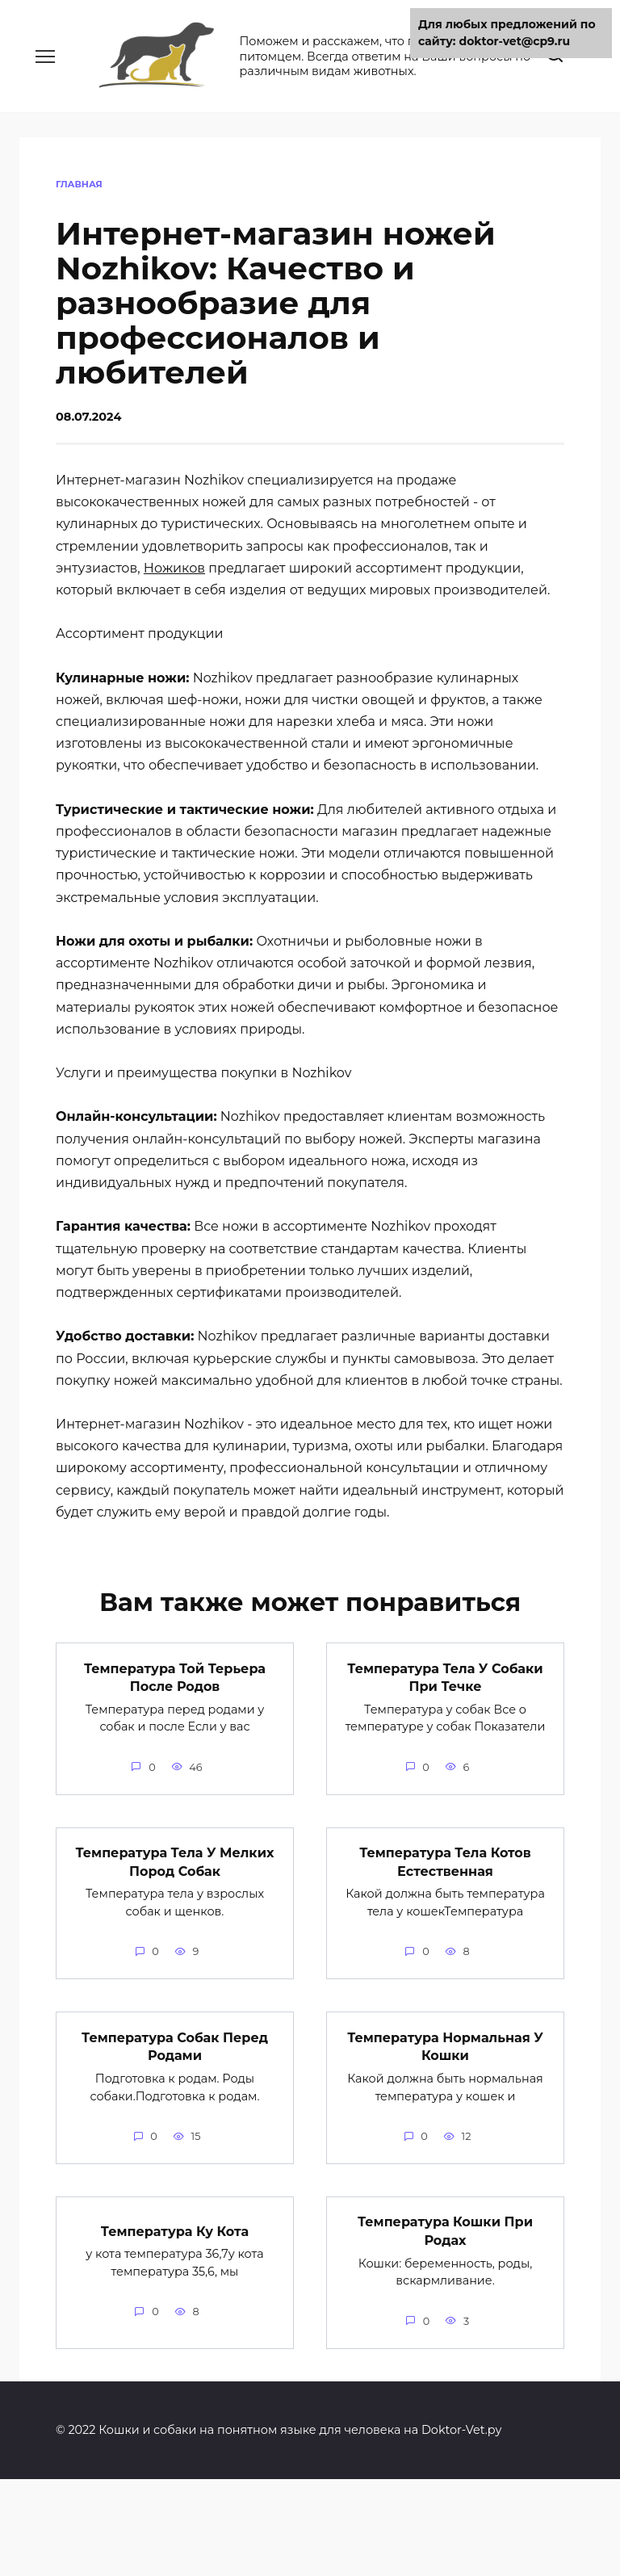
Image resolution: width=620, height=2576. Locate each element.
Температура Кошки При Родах (445, 2230)
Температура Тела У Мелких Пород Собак (175, 1860)
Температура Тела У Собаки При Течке (444, 1676)
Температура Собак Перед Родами (175, 2045)
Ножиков (174, 568)
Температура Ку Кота (175, 2230)
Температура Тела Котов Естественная (445, 1860)
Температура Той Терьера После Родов (175, 1676)
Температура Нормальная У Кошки (445, 2045)
